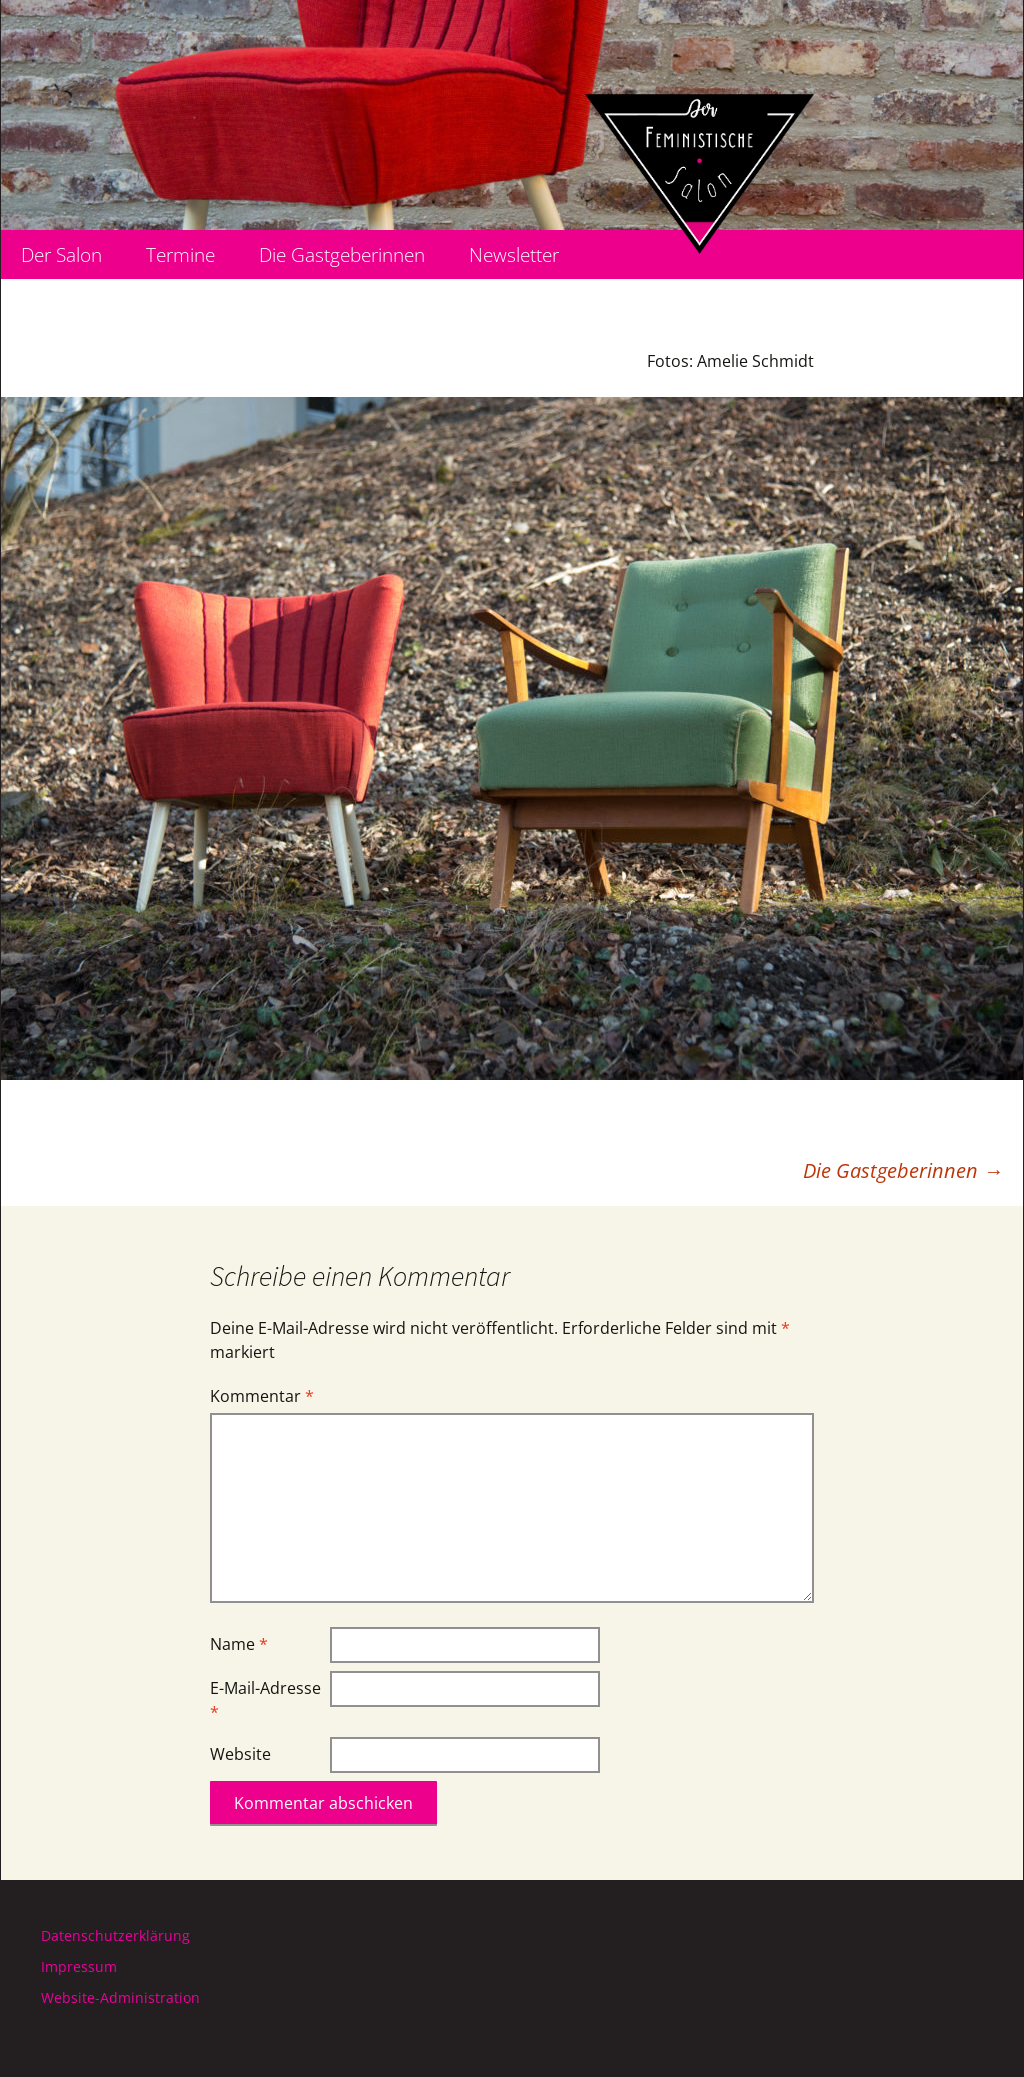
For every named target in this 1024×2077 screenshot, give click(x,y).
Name (239, 1644)
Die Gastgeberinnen (342, 254)
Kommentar (262, 1396)
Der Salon (61, 254)
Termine (180, 254)
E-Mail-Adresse (265, 1700)
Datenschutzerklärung (115, 1935)
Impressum (79, 1966)
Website (240, 1754)
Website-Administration (120, 1997)
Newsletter (514, 254)
